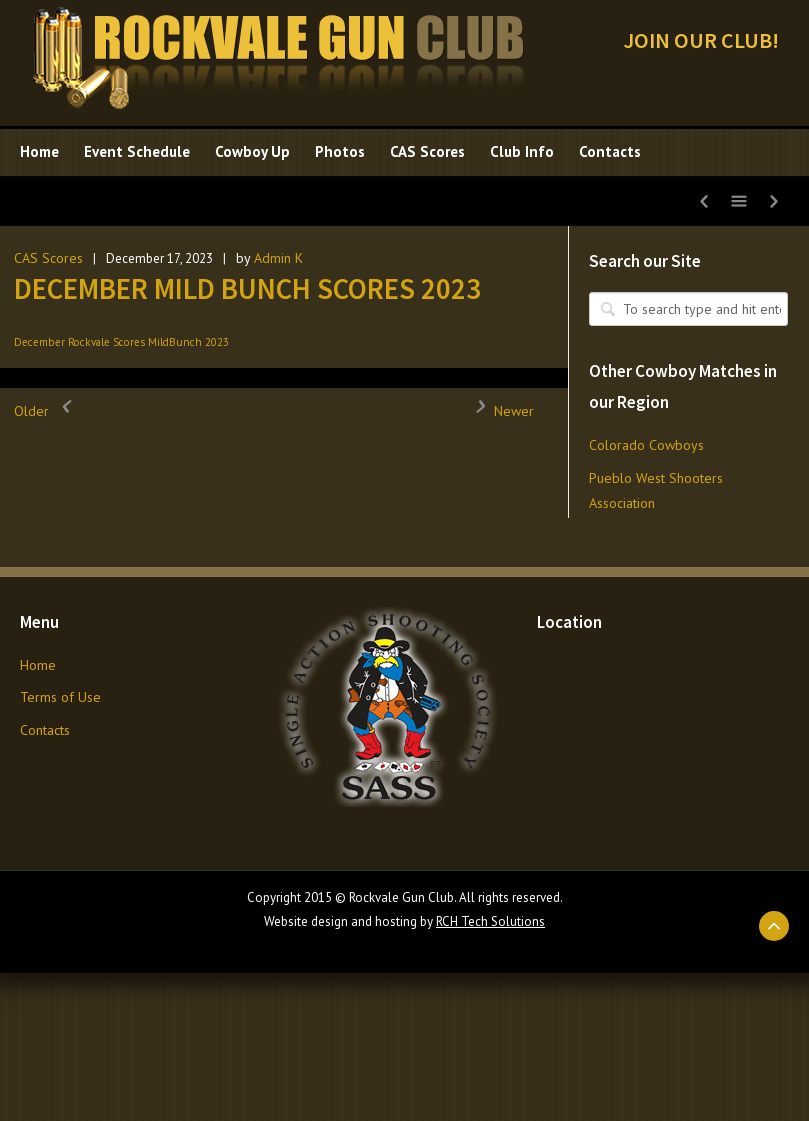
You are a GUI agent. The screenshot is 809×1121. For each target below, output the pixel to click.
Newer (499, 411)
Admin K (278, 258)
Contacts (45, 730)
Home (38, 665)
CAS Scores (48, 258)
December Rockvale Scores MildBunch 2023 (121, 342)
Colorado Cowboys (646, 445)
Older (46, 411)
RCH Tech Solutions (490, 921)
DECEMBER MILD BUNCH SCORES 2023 (247, 288)
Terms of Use (60, 697)
